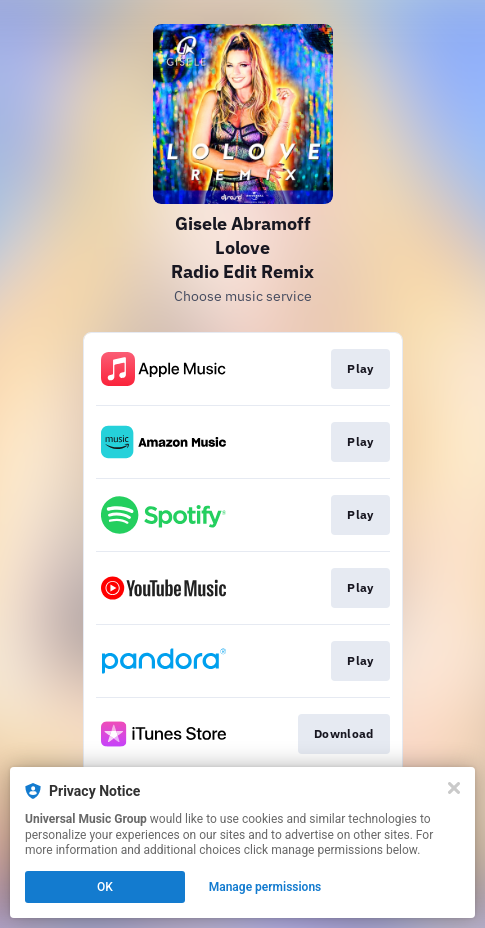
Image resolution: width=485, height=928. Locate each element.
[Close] (454, 788)
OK (105, 887)
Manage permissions (265, 887)
